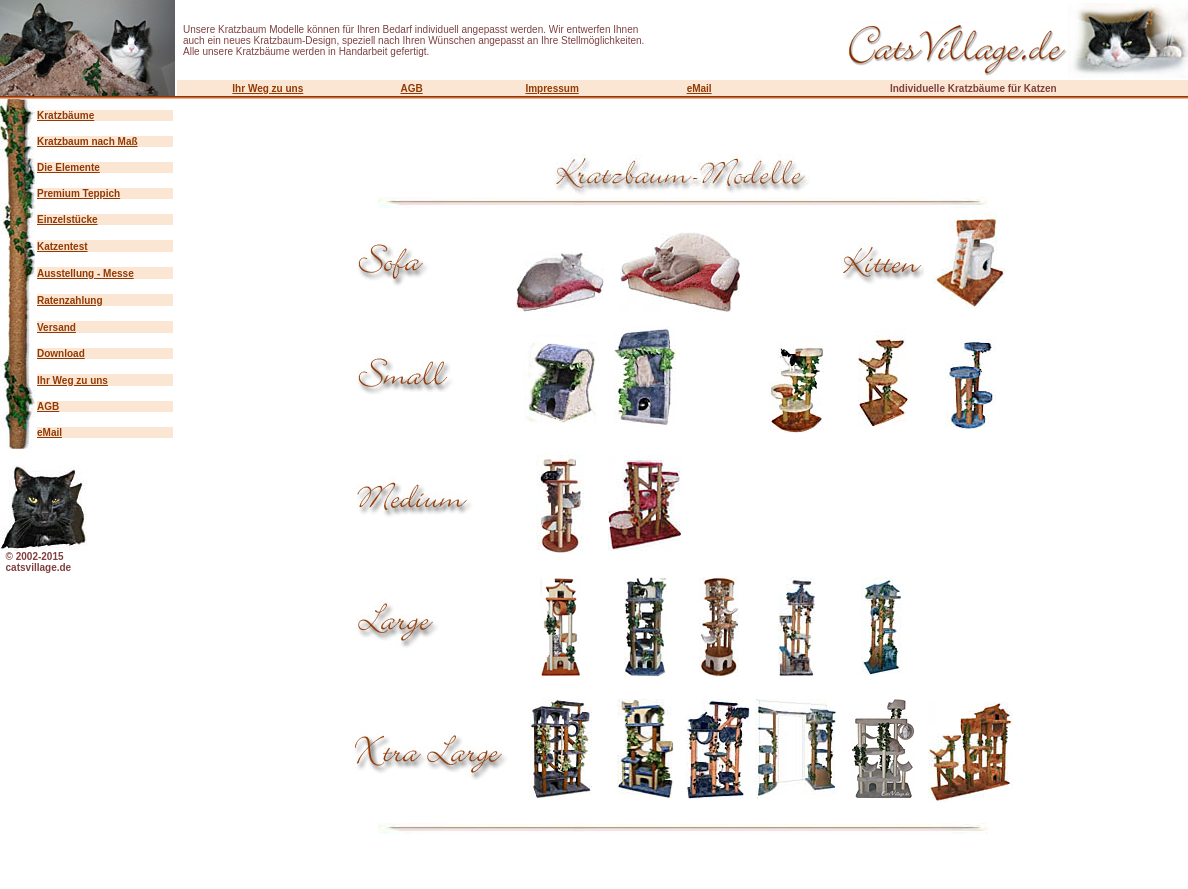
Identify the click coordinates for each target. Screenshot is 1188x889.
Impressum (551, 88)
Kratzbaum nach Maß (87, 141)
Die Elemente (68, 167)
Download (61, 353)
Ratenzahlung (70, 300)
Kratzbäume (65, 115)
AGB (411, 88)
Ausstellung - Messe (85, 273)
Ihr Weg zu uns (267, 88)
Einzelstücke (67, 219)
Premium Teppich (78, 193)
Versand (56, 327)
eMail (699, 88)
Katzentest (62, 246)
